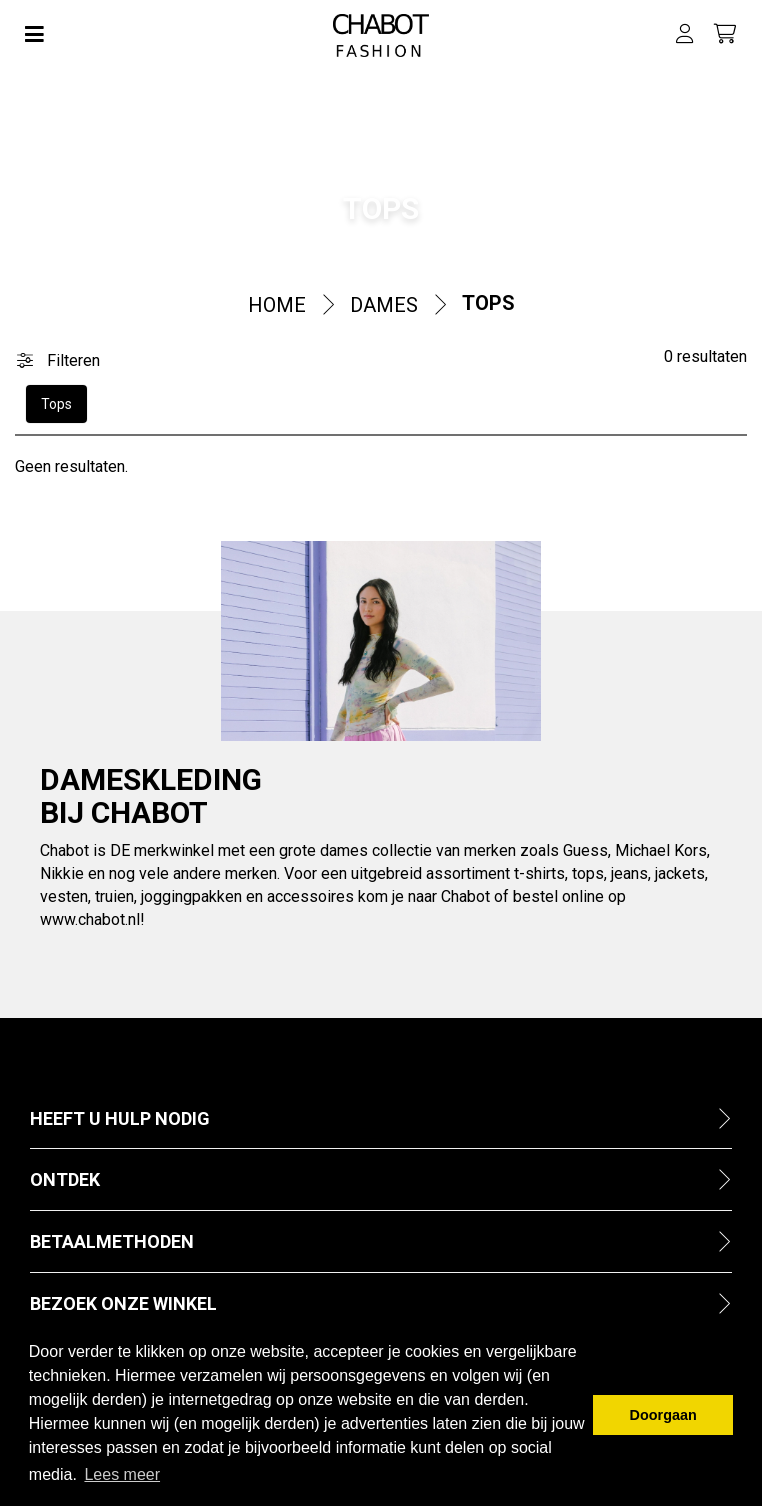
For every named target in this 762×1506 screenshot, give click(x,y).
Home (277, 305)
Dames (384, 305)
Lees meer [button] (122, 1474)
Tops (488, 303)
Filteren (58, 360)
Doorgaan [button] (663, 1415)
